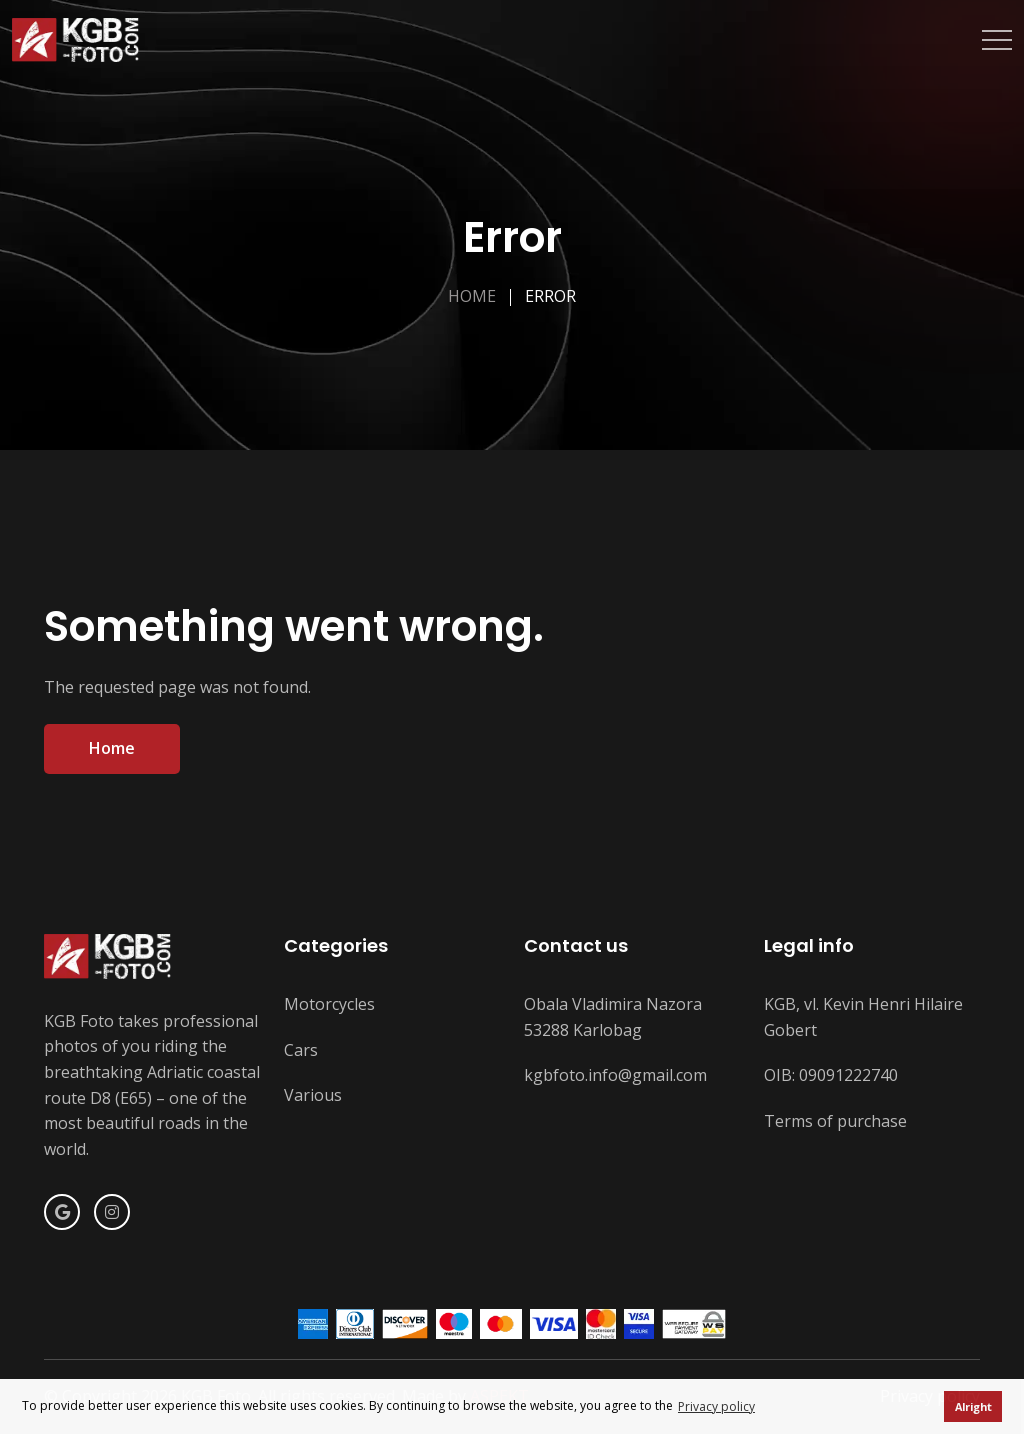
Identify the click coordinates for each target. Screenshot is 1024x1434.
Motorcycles (329, 1004)
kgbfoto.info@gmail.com (615, 1075)
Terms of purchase (835, 1121)
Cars (301, 1050)
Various (313, 1095)
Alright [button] (973, 1406)
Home (472, 296)
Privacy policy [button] (716, 1406)
